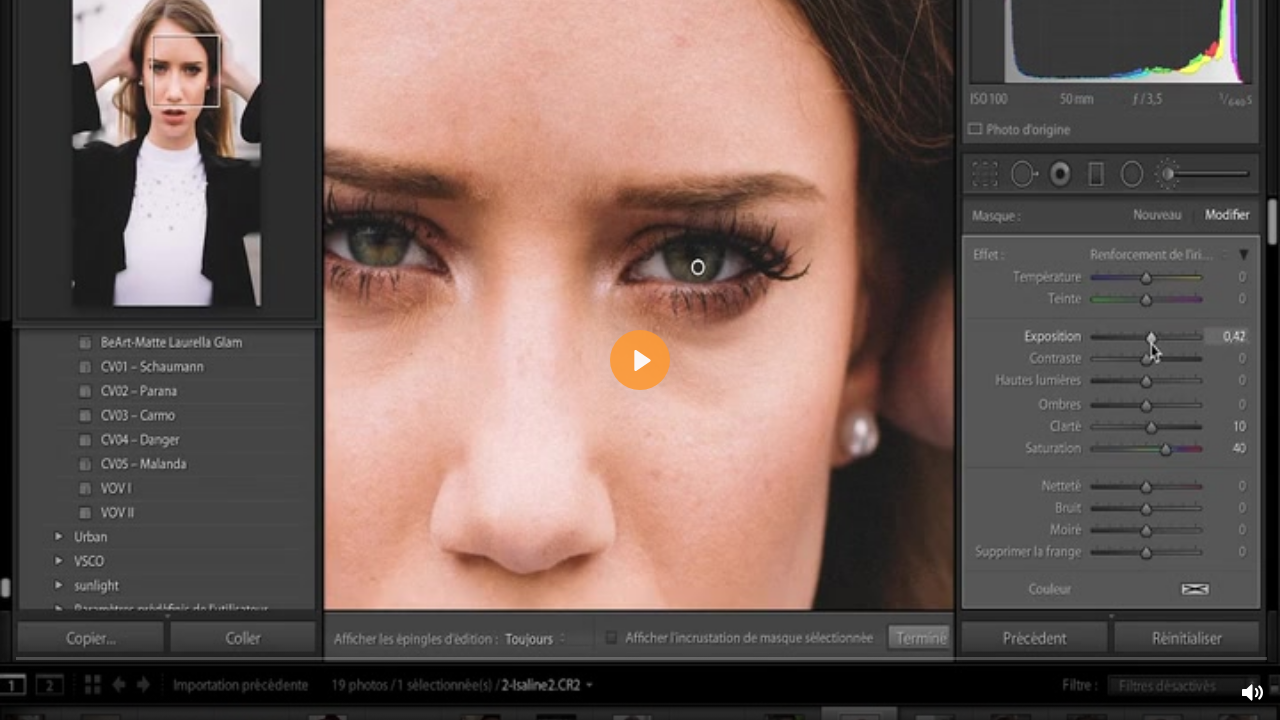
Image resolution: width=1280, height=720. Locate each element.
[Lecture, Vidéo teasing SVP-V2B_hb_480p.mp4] (640, 360)
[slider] (642, 657)
